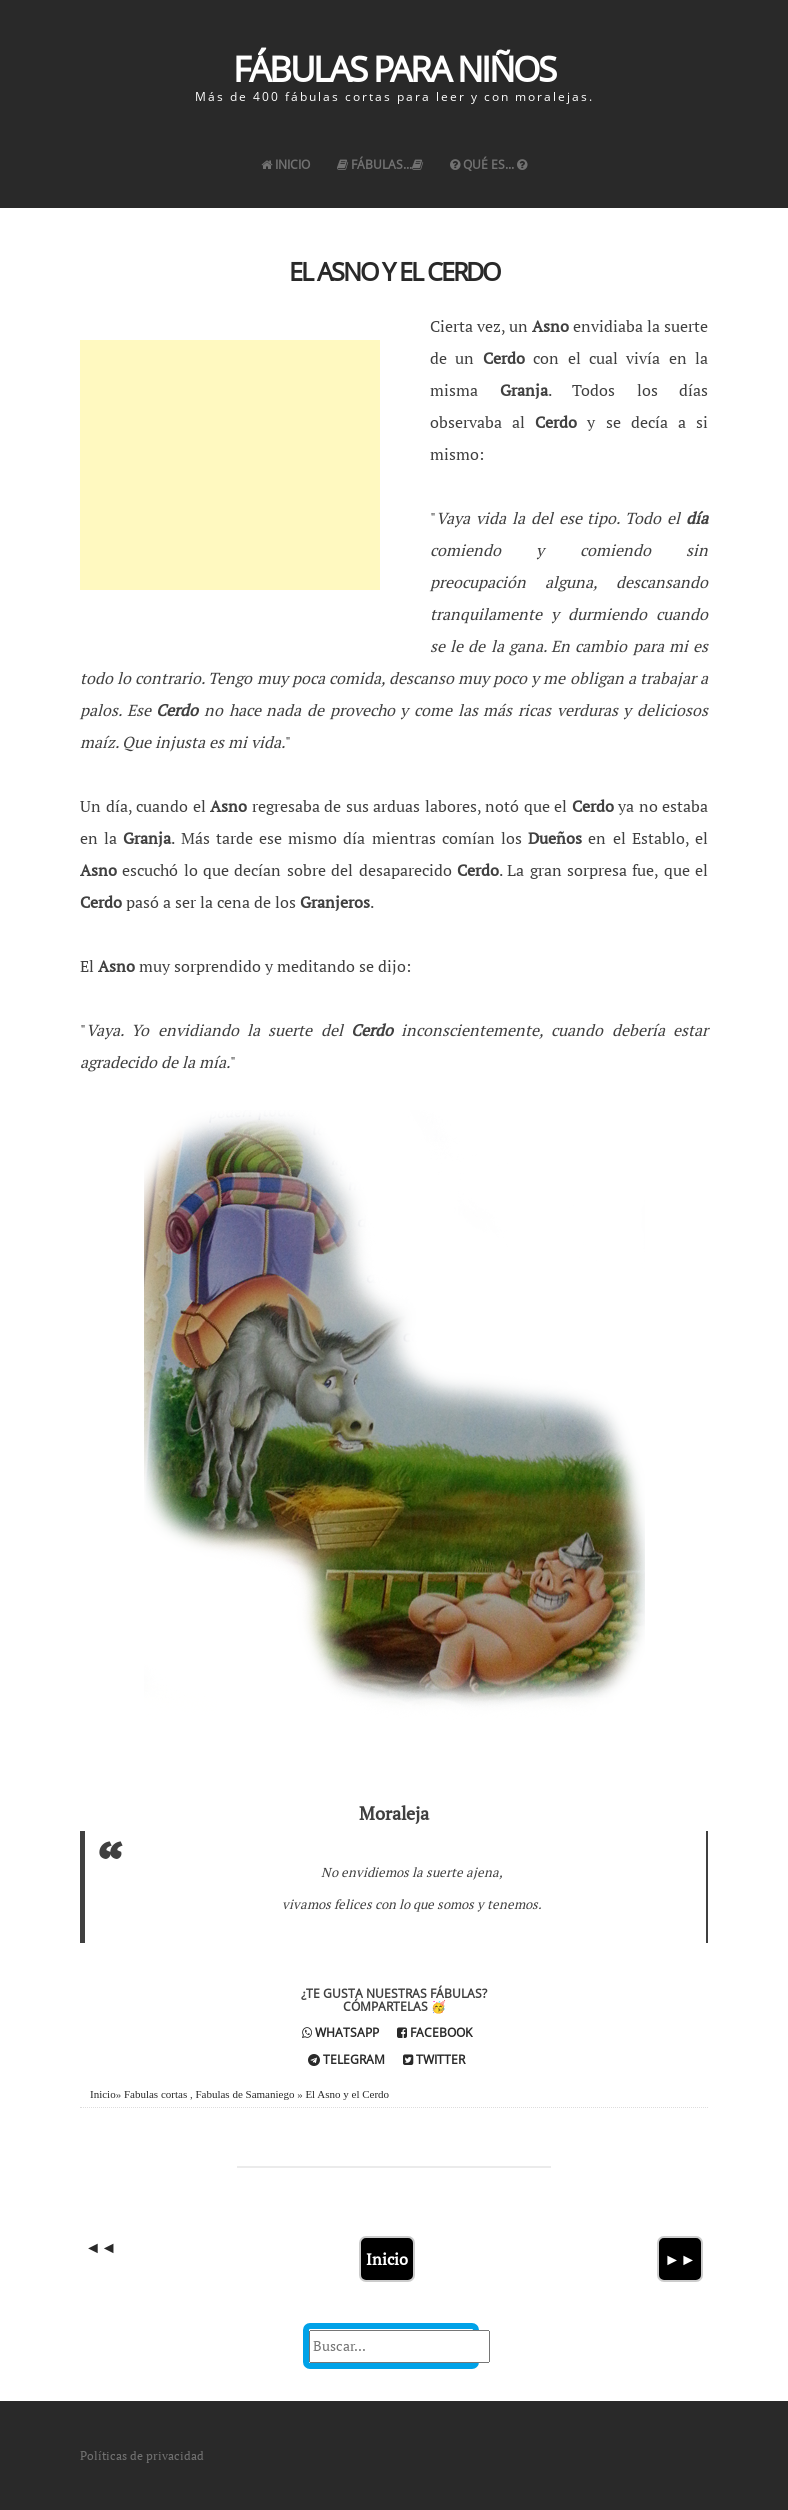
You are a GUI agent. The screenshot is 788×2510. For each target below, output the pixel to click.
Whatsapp (340, 2032)
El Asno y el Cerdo (394, 271)
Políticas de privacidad (142, 2455)
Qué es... (488, 164)
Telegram (346, 2059)
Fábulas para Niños (394, 68)
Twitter (434, 2059)
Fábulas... (380, 164)
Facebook (434, 2032)
